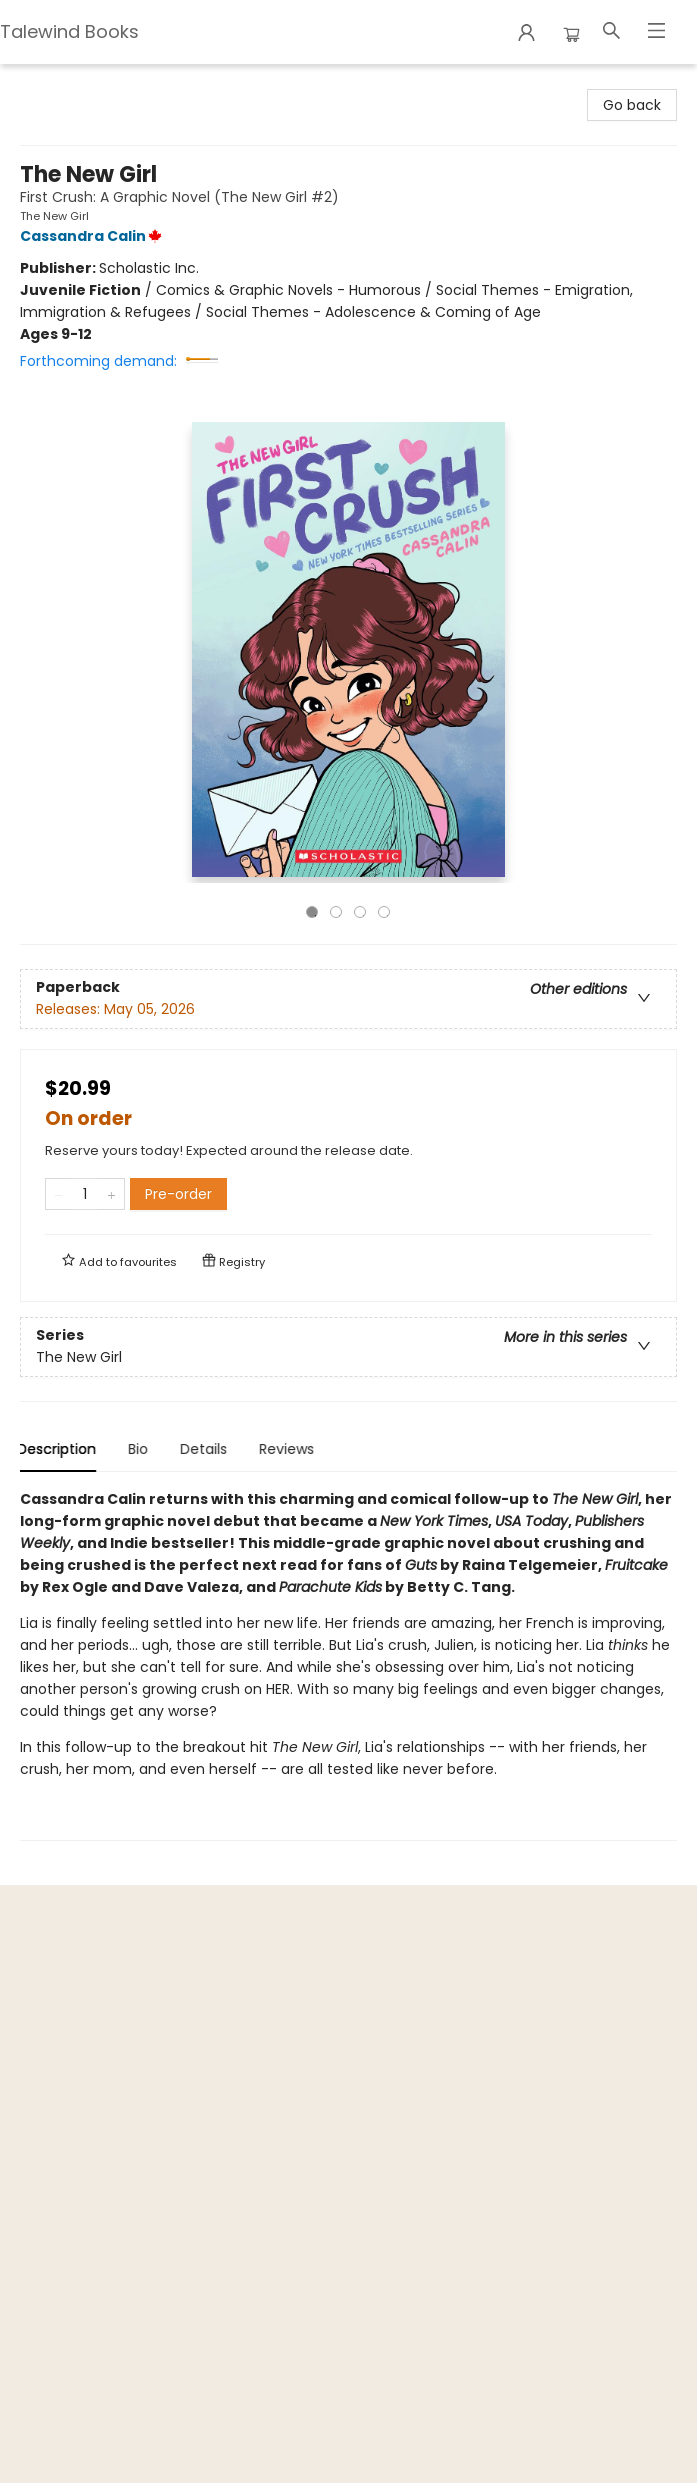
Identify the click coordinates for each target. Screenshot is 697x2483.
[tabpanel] (348, 1664)
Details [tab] (206, 1449)
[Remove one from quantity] (58, 1194)
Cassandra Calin (94, 236)
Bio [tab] (141, 1449)
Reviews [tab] (289, 1449)
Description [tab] (59, 1449)
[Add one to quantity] (111, 1194)
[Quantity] (85, 1194)
